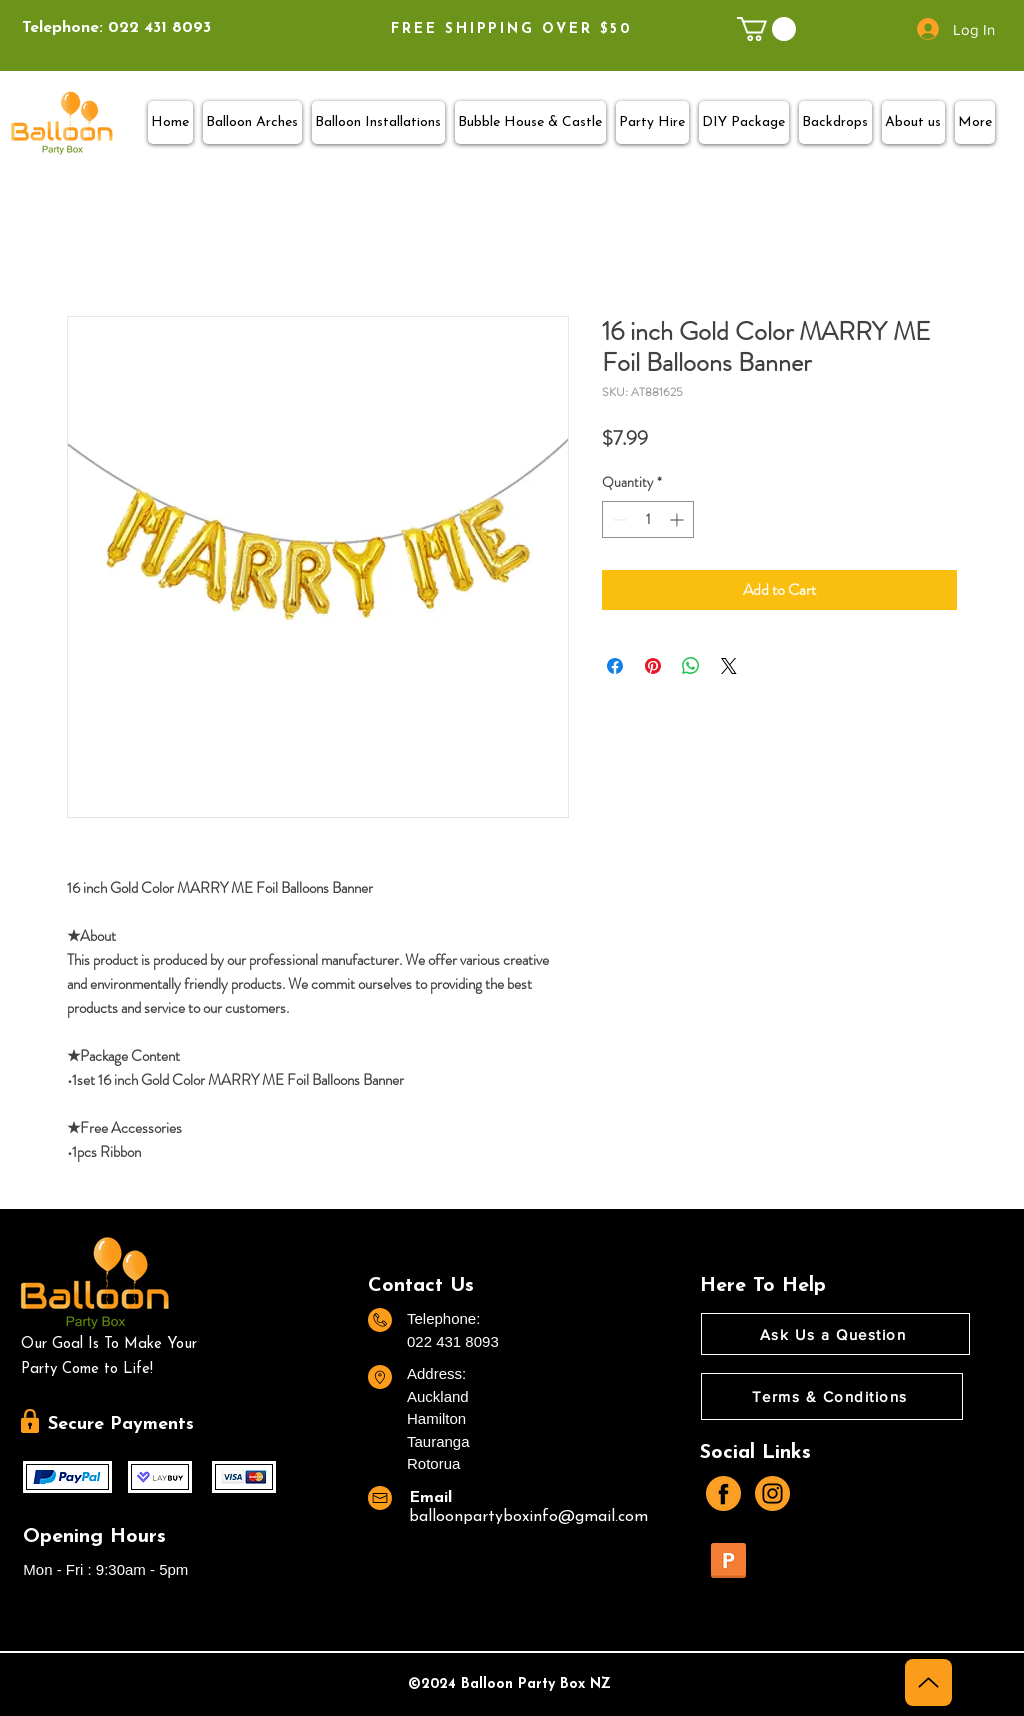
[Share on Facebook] (615, 666)
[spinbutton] (648, 519)
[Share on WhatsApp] (691, 666)
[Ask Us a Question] (835, 1334)
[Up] (928, 1682)
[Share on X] (729, 666)
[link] (766, 29)
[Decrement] (617, 519)
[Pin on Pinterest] (653, 666)
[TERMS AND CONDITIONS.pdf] (728, 1563)
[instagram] (772, 1493)
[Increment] (678, 519)
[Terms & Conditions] (832, 1396)
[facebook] (723, 1493)
